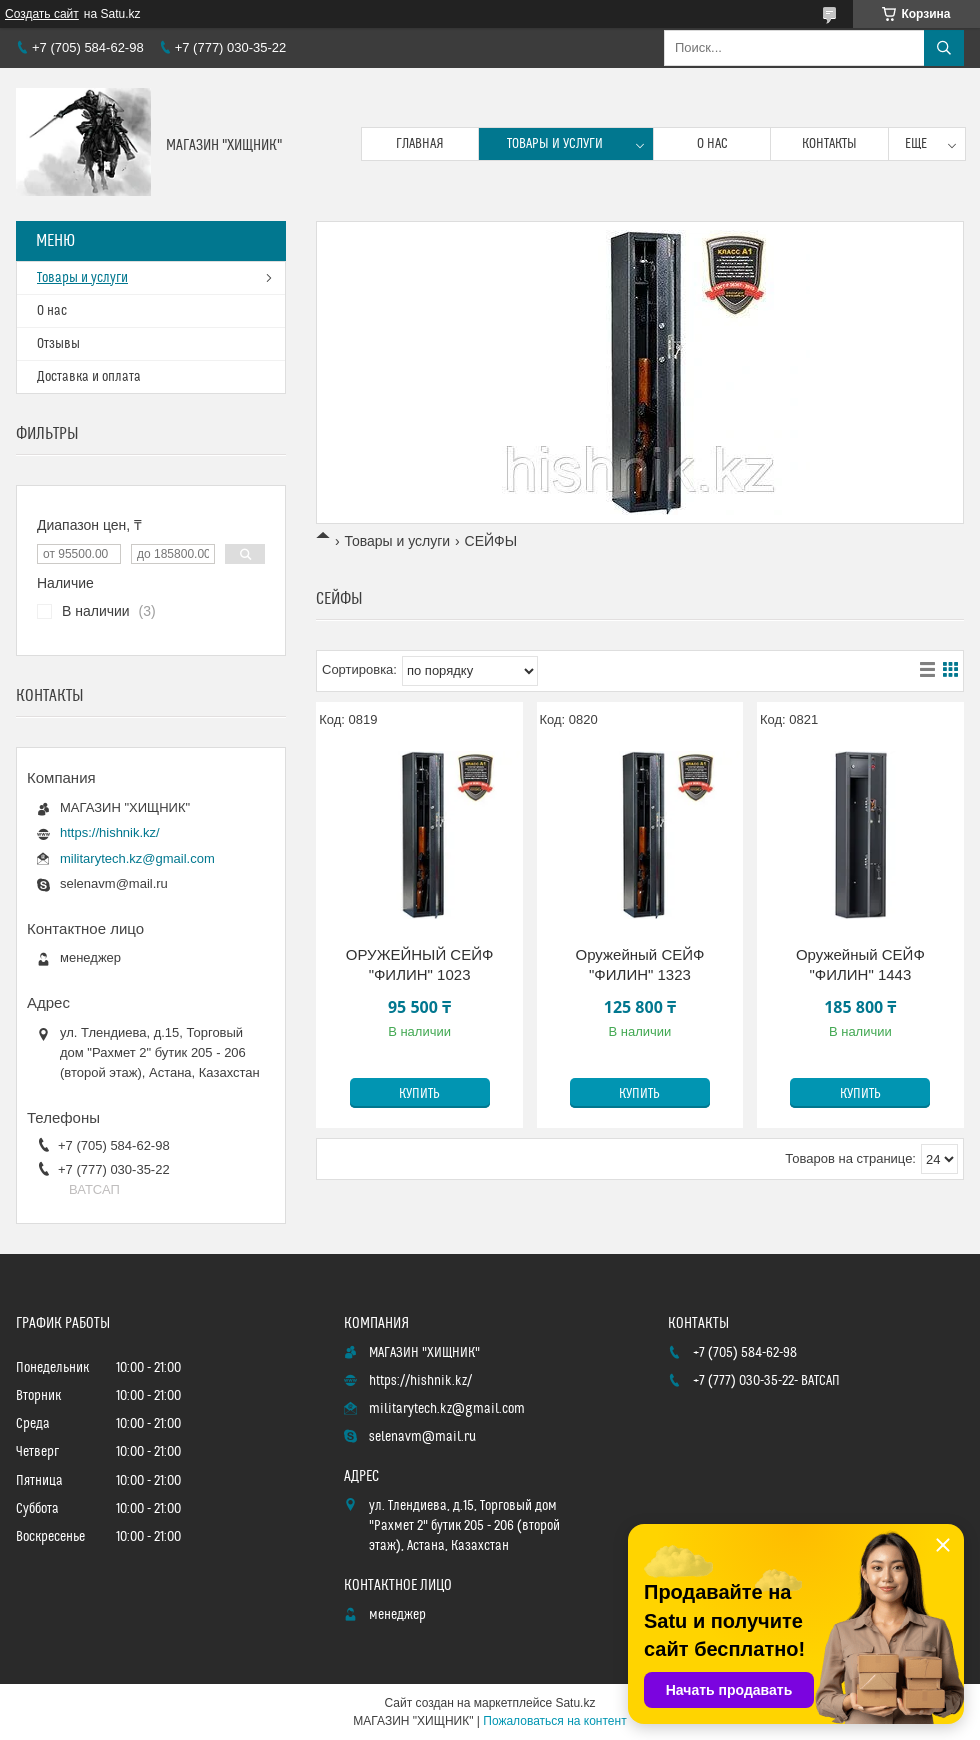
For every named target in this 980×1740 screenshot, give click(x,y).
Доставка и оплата (89, 377)
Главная (420, 144)
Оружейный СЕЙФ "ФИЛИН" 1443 (860, 964)
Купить (419, 1094)
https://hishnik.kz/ (110, 832)
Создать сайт (42, 14)
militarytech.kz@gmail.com (137, 858)
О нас (712, 144)
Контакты (829, 144)
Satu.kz (575, 1703)
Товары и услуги (555, 144)
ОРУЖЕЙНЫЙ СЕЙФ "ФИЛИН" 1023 (420, 964)
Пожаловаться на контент (554, 1721)
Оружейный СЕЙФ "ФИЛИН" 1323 (640, 964)
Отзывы (58, 344)
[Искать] (944, 48)
